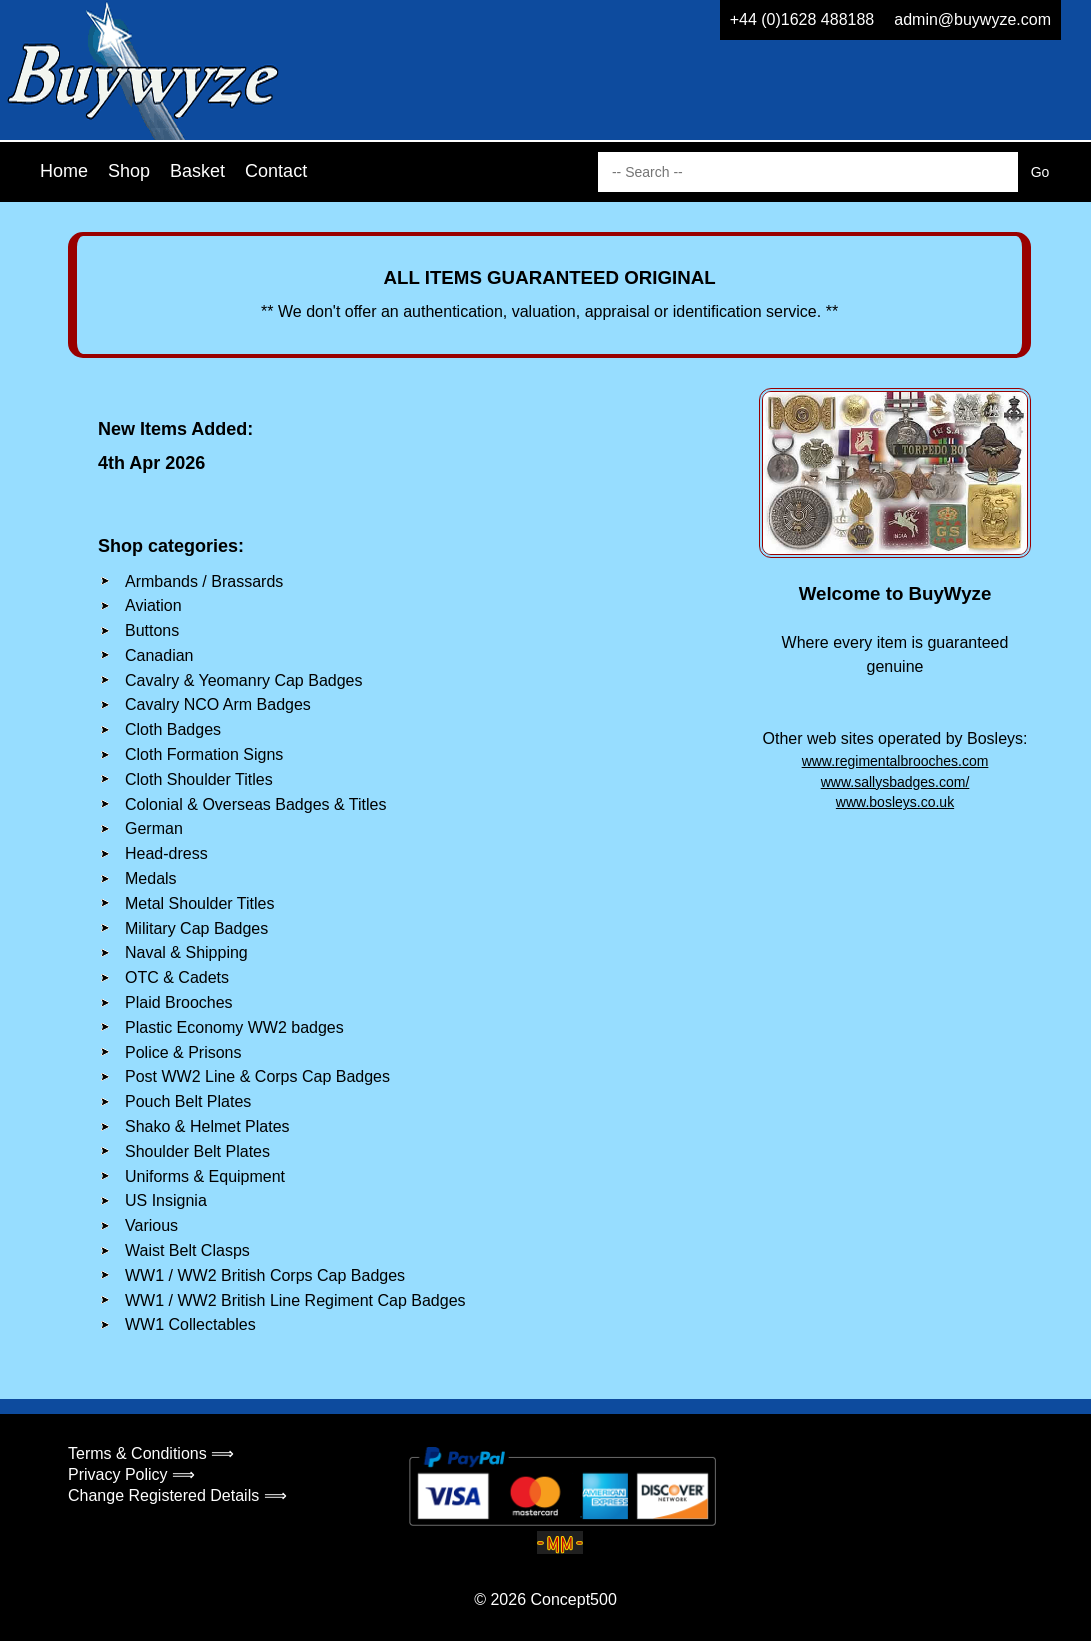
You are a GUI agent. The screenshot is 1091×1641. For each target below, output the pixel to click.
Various (151, 1225)
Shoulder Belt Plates (197, 1151)
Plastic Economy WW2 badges (234, 1027)
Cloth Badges (173, 729)
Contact (276, 171)
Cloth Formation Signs (204, 754)
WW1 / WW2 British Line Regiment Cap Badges (295, 1300)
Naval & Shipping (186, 952)
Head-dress (166, 853)
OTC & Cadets (177, 977)
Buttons (152, 630)
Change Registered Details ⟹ (177, 1495)
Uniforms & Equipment (205, 1176)
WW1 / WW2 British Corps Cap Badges (265, 1275)
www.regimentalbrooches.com (895, 761)
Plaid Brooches (179, 1002)
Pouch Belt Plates (188, 1101)
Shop (129, 171)
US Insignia (166, 1200)
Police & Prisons (183, 1052)
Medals (151, 878)
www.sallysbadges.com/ (895, 782)
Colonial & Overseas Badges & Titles (255, 804)
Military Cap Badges (196, 928)
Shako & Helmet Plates (207, 1126)
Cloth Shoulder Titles (199, 779)
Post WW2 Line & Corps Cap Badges (257, 1076)
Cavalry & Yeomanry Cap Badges (243, 680)
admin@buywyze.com (972, 19)
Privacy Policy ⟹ (131, 1474)
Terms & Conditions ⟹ (151, 1453)
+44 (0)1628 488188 (802, 19)
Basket (197, 171)
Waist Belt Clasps (187, 1250)
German (154, 828)
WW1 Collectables (190, 1324)
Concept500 (573, 1599)
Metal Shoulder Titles (199, 903)
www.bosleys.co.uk (895, 802)
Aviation (153, 605)
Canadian (159, 655)
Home (64, 171)
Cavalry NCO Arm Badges (218, 704)
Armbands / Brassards (204, 581)
